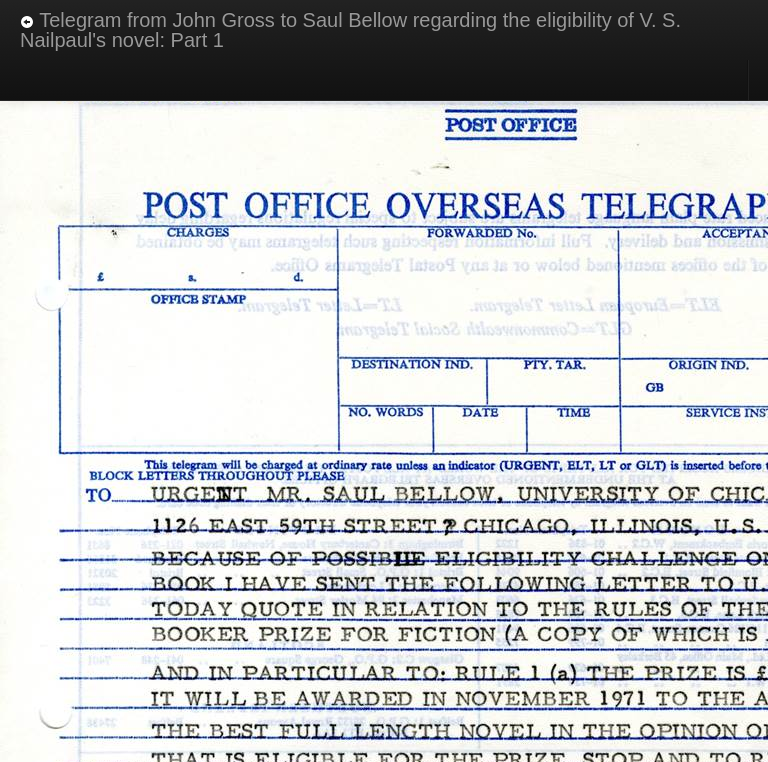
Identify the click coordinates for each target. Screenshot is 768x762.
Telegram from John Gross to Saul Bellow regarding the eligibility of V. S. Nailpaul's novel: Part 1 (350, 30)
